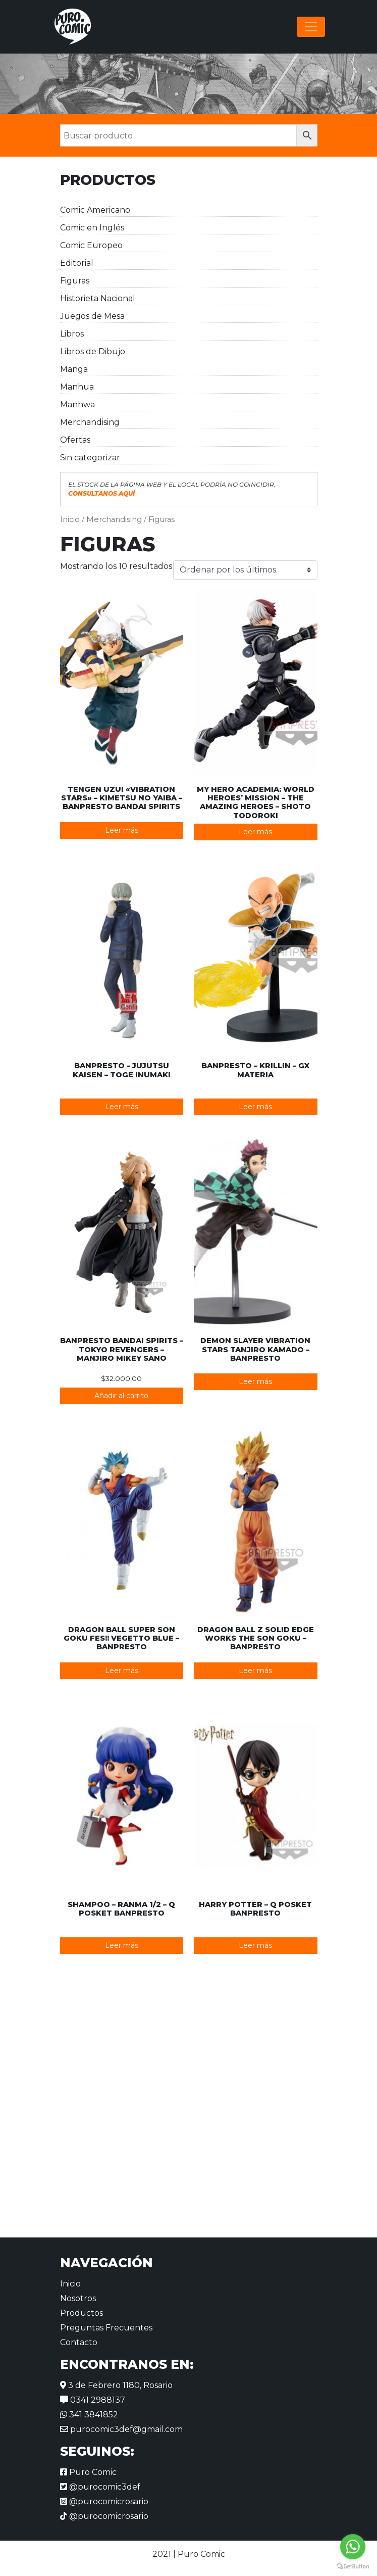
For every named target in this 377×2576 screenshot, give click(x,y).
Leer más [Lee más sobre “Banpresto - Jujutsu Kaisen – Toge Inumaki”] (121, 1106)
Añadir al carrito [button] (121, 1395)
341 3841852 (89, 2414)
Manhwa (77, 404)
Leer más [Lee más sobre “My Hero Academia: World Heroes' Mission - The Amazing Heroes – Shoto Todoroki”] (255, 831)
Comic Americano (95, 210)
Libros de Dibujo (92, 351)
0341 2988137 (92, 2400)
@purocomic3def (100, 2487)
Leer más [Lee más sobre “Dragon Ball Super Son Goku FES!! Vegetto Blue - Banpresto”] (121, 1670)
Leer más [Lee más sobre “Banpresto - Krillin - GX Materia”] (255, 1106)
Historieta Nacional (97, 298)
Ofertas (75, 440)
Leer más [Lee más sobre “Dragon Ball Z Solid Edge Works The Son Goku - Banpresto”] (255, 1670)
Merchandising (90, 422)
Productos (81, 2313)
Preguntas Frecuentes (106, 2327)
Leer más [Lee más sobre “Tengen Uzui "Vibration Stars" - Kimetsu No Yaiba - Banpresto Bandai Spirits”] (121, 830)
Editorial (76, 263)
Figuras (74, 280)
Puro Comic (88, 2472)
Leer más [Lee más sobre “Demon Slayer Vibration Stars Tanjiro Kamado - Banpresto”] (255, 1381)
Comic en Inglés (92, 227)
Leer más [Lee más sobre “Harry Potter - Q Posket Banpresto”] (255, 1945)
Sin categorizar (90, 457)
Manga (74, 369)
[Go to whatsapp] (352, 2546)
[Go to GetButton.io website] (353, 2566)
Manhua (77, 387)
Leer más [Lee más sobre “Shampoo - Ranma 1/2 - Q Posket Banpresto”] (121, 1945)
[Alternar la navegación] (311, 27)
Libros (72, 334)
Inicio (70, 519)
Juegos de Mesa (92, 316)
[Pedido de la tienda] (245, 570)
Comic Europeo (91, 245)
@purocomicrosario (104, 2501)
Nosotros (78, 2298)
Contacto (78, 2342)
